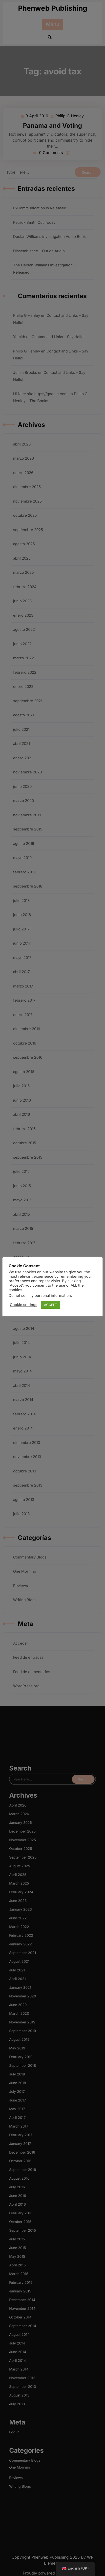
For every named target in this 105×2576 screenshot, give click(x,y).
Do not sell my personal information (40, 1295)
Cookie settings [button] (23, 1305)
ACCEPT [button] (50, 1305)
